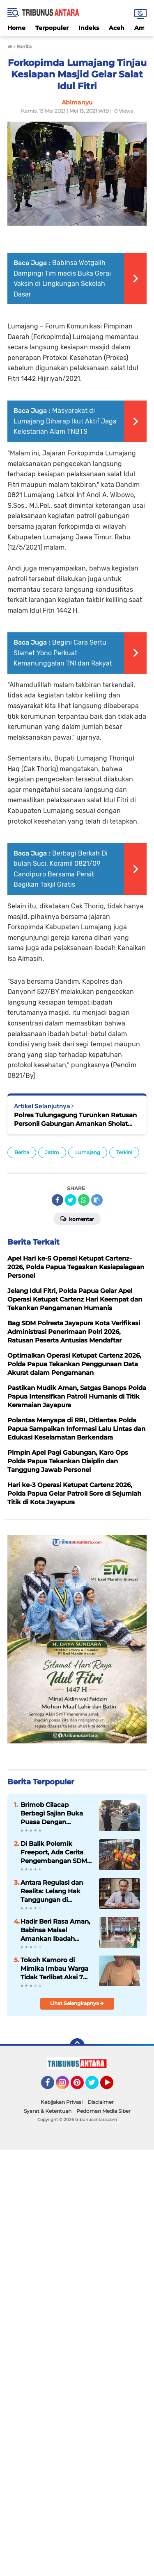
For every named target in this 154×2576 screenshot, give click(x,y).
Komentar (77, 1218)
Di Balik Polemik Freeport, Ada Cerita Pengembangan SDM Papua (54, 1852)
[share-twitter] (70, 1200)
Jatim (52, 1152)
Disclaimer (100, 2102)
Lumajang (87, 1152)
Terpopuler (52, 28)
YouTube (112, 2086)
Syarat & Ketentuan (47, 2111)
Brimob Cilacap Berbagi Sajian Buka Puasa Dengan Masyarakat (52, 1813)
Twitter (95, 2086)
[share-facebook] (57, 1200)
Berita (21, 1152)
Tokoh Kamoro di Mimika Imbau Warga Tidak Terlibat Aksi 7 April (54, 1968)
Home (16, 28)
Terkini (124, 1152)
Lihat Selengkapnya (77, 2003)
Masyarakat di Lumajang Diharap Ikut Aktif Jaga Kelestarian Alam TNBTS (65, 421)
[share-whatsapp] (84, 1200)
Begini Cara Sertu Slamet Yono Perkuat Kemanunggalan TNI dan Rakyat (63, 652)
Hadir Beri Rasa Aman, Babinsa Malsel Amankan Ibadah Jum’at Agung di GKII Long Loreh (55, 1930)
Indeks (88, 28)
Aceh (116, 28)
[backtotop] (77, 2045)
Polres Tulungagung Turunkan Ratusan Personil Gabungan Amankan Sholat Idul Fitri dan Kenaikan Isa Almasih (75, 1119)
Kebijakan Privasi (62, 2102)
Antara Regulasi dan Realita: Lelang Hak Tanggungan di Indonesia (52, 1891)
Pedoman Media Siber (103, 2111)
